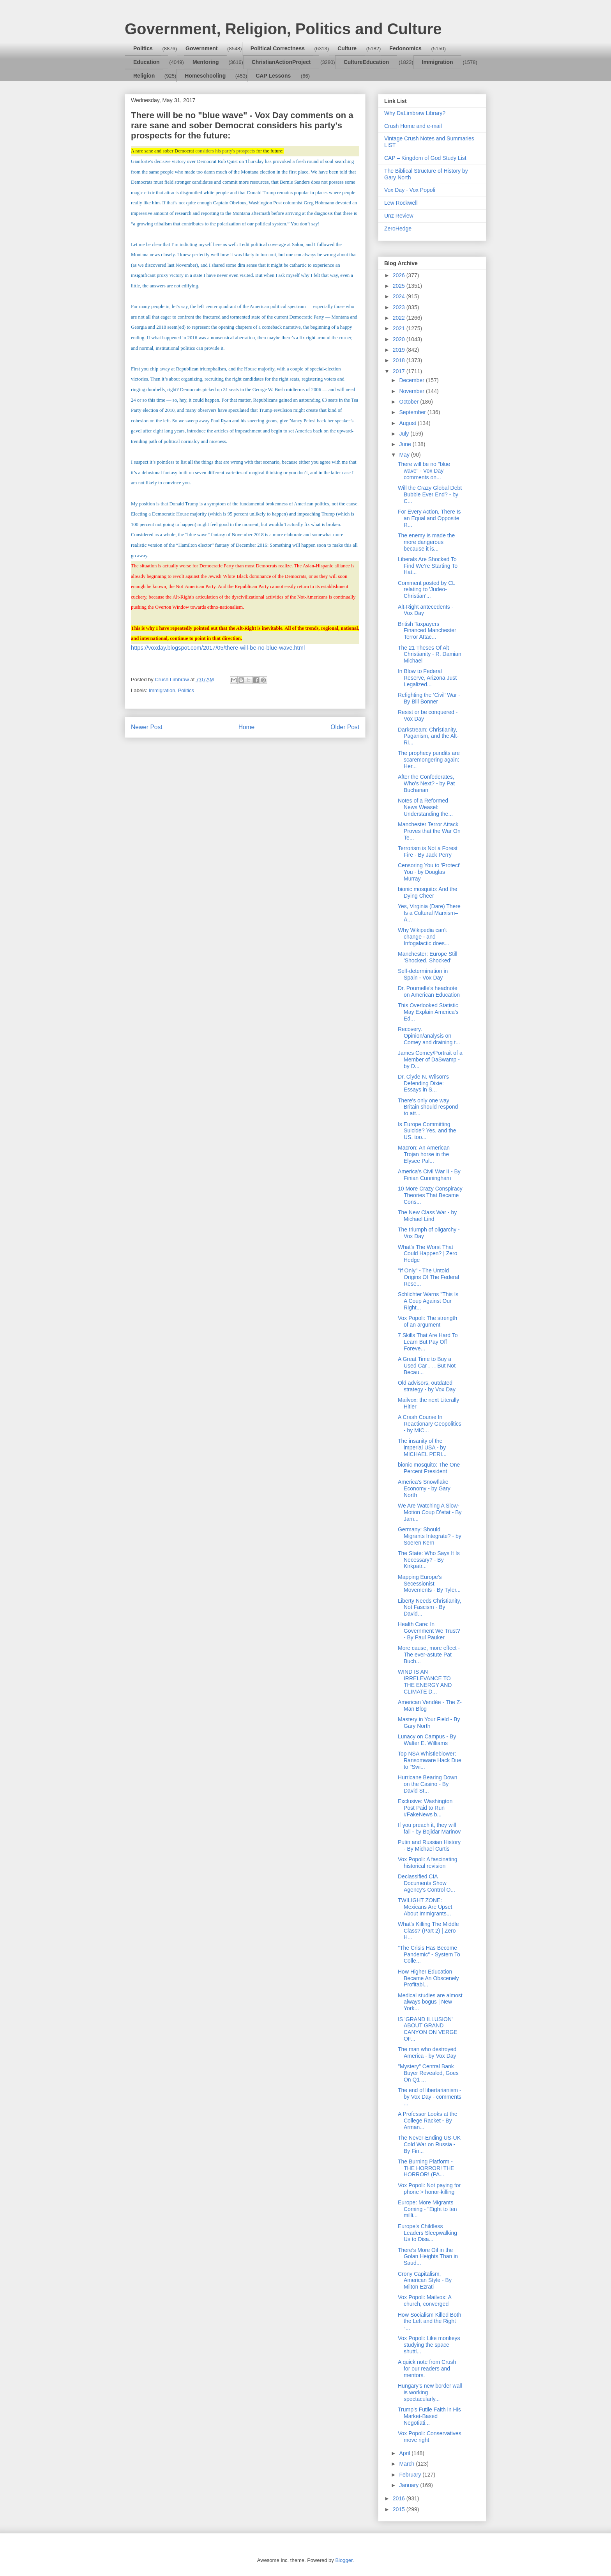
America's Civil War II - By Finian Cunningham (429, 1174)
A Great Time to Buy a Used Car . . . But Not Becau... (427, 1365)
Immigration (437, 62)
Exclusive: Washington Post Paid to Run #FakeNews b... (425, 1808)
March (407, 2464)
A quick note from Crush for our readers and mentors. (427, 2368)
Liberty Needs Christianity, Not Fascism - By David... (429, 1607)
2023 (399, 307)
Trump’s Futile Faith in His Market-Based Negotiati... (429, 2416)
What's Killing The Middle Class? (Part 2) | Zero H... (428, 1930)
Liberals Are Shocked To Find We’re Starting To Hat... (427, 566)
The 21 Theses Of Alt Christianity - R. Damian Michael (429, 654)
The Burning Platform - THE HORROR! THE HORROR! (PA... (426, 2168)
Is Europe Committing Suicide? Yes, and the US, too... (427, 1131)
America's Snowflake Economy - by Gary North (424, 1488)
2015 (399, 2509)
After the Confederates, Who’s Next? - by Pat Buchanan (426, 783)
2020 (399, 339)
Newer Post (146, 727)
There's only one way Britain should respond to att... (428, 1107)
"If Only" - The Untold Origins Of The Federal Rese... (428, 1277)
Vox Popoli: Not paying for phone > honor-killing (429, 2188)
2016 (399, 2498)
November (412, 391)
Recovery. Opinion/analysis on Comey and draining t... (429, 1035)
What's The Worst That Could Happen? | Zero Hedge (427, 1253)
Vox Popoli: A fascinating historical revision (427, 1862)
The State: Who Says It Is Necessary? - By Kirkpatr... (429, 1560)
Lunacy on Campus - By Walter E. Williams (427, 1739)
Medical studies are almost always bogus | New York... (430, 2002)
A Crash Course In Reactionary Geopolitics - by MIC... (429, 1423)
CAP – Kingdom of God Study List (425, 158)
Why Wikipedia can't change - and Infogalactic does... (423, 936)
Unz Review (398, 216)
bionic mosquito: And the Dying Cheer (427, 892)
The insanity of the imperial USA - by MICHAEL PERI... (422, 1447)
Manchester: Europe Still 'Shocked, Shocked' (427, 957)
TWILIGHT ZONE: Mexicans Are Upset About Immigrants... (425, 1907)
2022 (399, 318)
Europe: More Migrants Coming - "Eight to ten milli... (427, 2209)
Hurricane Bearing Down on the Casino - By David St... (427, 1784)
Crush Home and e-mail (413, 126)
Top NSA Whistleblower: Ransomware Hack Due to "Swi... (429, 1760)
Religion (144, 76)
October (409, 402)
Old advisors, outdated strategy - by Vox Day (427, 1386)
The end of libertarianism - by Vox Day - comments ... (429, 2097)
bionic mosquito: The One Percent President (429, 1468)
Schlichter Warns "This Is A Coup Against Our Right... (428, 1301)
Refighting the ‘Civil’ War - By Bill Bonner (429, 698)
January (409, 2485)
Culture (347, 48)
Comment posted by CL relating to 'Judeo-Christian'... (426, 589)
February (410, 2474)
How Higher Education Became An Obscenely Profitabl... (428, 1978)
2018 (399, 360)
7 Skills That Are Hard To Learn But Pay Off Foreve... (428, 1342)
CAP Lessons (273, 76)
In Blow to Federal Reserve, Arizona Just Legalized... (427, 677)
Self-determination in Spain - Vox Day (423, 974)
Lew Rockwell (401, 203)
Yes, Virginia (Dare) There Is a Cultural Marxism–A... (429, 913)
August (408, 423)
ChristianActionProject (281, 62)
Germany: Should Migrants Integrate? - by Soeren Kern (429, 1536)
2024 (399, 296)
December (412, 380)
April (405, 2453)
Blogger (343, 2560)
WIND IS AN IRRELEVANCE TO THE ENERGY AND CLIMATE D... (425, 1681)
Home (246, 727)
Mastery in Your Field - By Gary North (429, 1722)
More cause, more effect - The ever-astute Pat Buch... (429, 1654)
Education (146, 62)
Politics (143, 48)
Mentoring (205, 62)
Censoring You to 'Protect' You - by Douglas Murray (429, 872)
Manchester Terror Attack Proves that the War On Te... (429, 831)
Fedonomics (405, 48)
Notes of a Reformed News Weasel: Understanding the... (425, 807)
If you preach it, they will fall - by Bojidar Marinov (429, 1828)
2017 (399, 371)
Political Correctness (278, 48)
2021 (399, 328)
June (405, 444)
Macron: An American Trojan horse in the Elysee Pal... (424, 1154)
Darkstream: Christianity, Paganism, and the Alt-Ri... (428, 736)
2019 (399, 350)
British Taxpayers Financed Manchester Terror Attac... (427, 630)
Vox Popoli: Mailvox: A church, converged (424, 2300)
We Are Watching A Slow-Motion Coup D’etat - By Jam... (430, 1512)
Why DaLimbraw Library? (414, 113)
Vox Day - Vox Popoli (409, 190)
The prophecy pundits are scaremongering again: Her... (429, 759)
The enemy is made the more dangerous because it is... (426, 542)
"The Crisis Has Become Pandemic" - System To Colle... (429, 1954)
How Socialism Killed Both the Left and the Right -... (429, 2321)
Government (201, 48)
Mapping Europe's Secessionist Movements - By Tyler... (429, 1583)
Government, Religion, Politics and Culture (283, 28)
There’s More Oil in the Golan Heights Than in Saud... (428, 2256)
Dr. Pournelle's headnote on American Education (429, 991)
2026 (399, 275)
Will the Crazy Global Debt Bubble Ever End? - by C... (430, 494)
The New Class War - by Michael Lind (427, 1215)
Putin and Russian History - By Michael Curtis (429, 1845)
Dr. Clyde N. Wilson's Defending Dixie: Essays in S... (423, 1083)
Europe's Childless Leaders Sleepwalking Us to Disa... (427, 2233)
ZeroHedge (397, 228)
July (404, 434)
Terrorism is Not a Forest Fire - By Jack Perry (427, 851)
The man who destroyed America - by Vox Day (427, 2052)
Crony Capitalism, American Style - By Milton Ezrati (425, 2280)
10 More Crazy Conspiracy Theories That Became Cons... (430, 1195)
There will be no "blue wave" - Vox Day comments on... (424, 470)
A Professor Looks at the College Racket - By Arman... (427, 2120)
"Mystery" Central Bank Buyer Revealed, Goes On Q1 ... (428, 2073)
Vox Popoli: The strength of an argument (427, 1321)
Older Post (344, 727)
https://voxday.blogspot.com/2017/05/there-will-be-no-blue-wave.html (218, 648)
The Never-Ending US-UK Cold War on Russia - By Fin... (429, 2144)
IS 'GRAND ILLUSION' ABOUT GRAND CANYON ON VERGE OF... (427, 2029)
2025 (399, 286)
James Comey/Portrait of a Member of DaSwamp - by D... (430, 1059)
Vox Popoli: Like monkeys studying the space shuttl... (429, 2345)
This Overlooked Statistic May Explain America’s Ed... (428, 1012)
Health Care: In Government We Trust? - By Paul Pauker (429, 1631)
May (405, 455)
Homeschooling (205, 76)
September (413, 412)
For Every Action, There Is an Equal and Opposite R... (429, 518)
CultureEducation (366, 62)
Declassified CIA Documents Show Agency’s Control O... (426, 1883)
